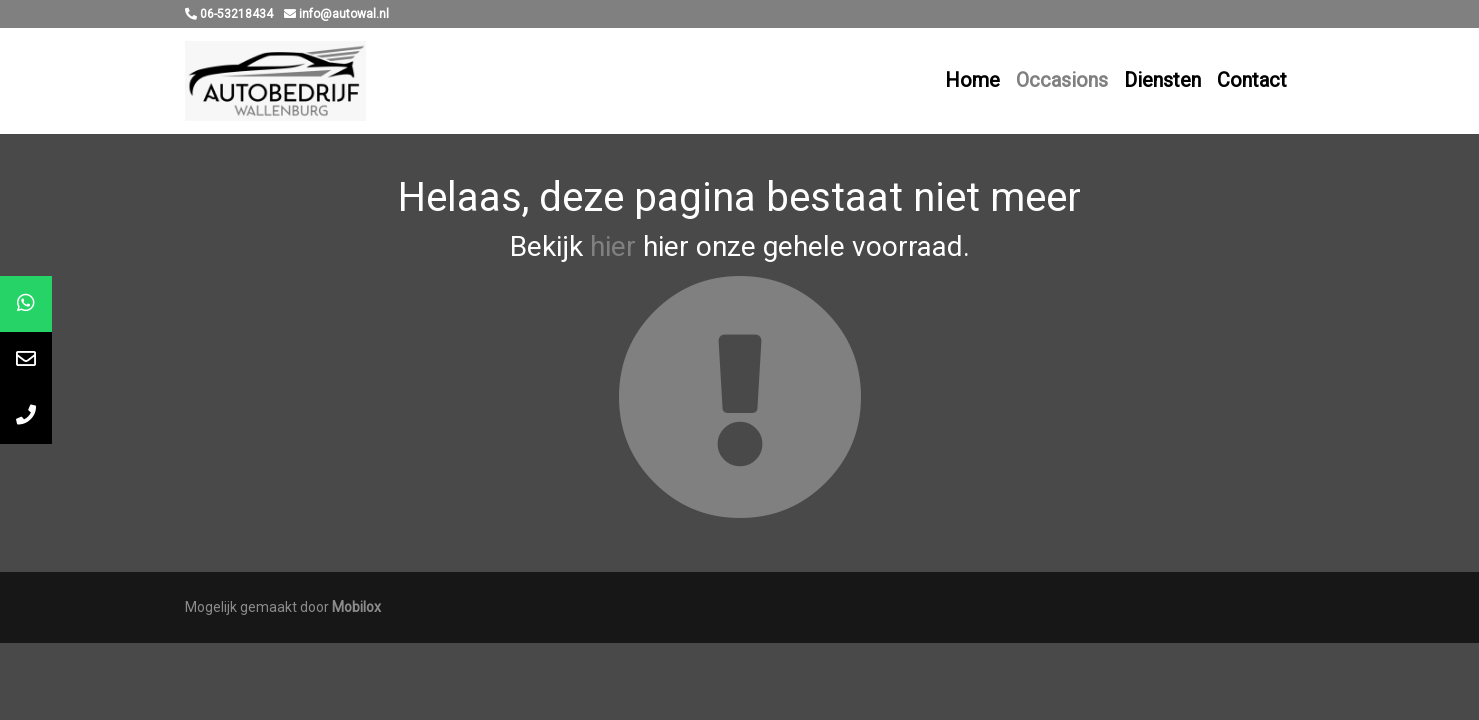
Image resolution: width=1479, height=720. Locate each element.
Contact (1252, 80)
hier (613, 246)
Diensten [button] (1162, 80)
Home (972, 80)
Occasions (1062, 80)
